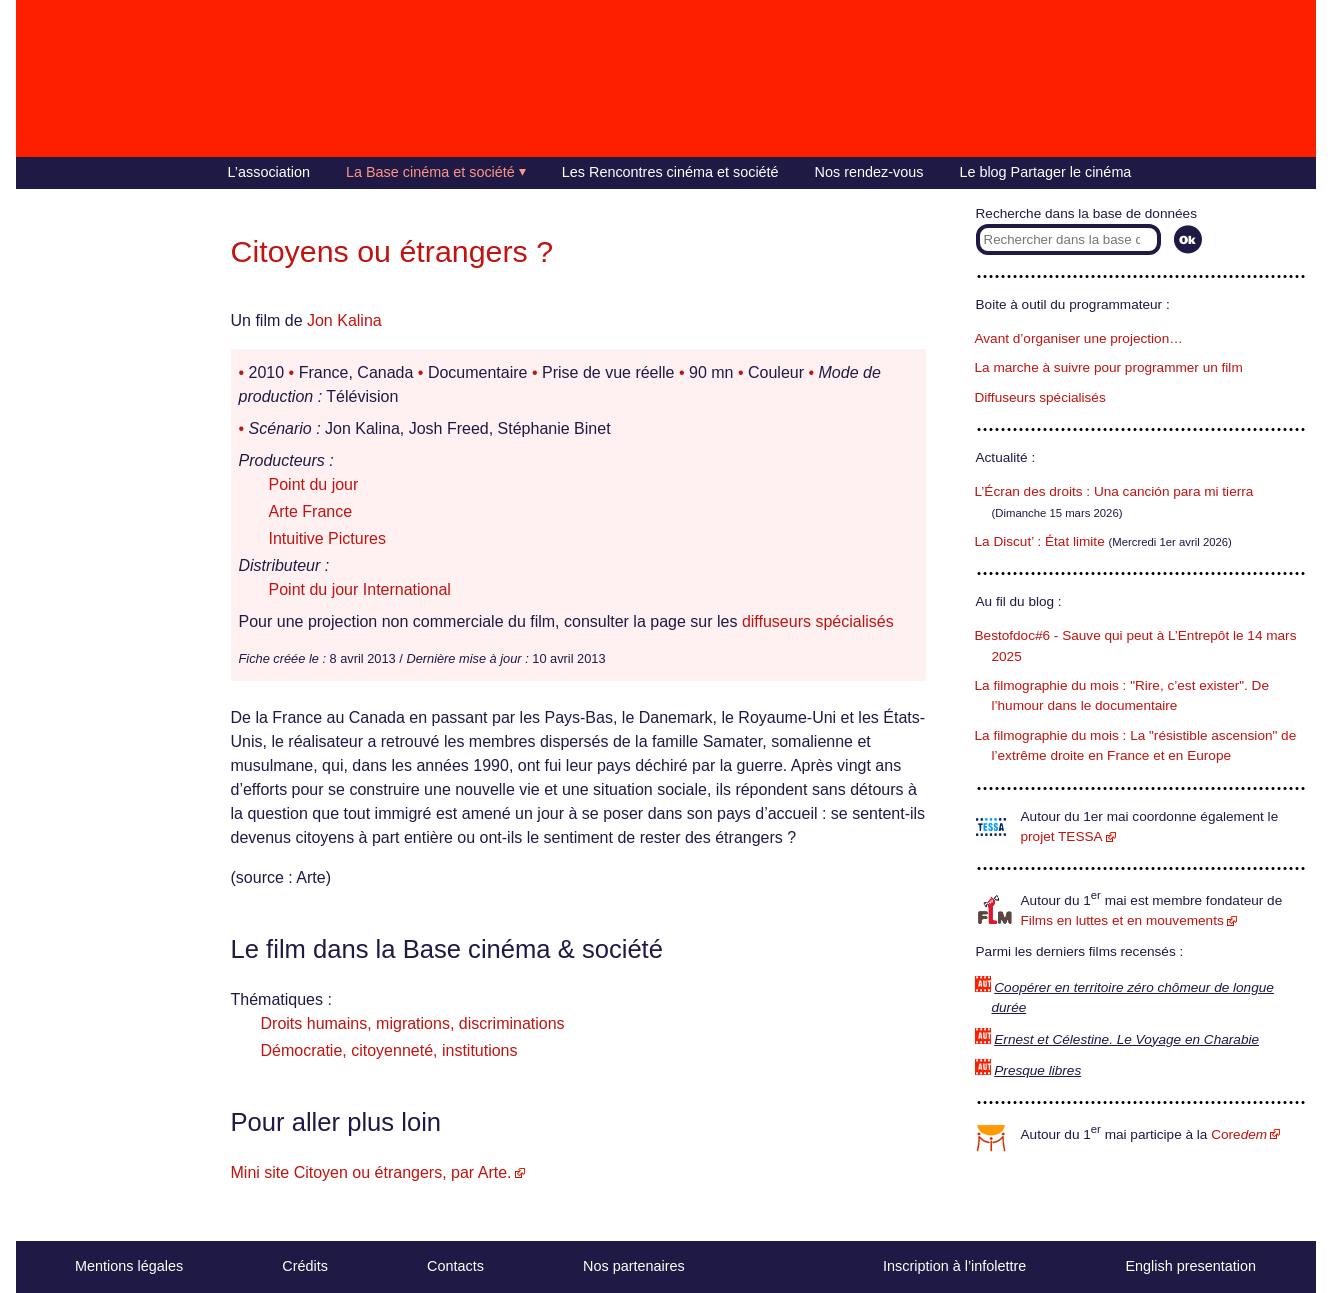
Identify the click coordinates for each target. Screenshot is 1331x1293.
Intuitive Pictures (327, 538)
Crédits (305, 1266)
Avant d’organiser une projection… (1079, 338)
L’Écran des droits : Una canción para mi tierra (1114, 491)
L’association (269, 172)
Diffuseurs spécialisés (1040, 397)
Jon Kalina (344, 320)
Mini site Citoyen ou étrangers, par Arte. (371, 1172)
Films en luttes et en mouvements (1122, 920)
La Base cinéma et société (430, 172)
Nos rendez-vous (869, 172)
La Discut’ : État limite (1040, 541)
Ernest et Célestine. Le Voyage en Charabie (1126, 1039)
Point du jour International (360, 589)
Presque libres (1037, 1070)
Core (1239, 1134)
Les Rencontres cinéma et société (670, 172)
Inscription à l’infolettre (954, 1266)
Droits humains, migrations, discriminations (413, 1023)
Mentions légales (129, 1266)
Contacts (455, 1266)
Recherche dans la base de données (1086, 213)
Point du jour (314, 484)
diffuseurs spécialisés (818, 621)
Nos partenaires (634, 1266)
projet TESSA (1062, 836)
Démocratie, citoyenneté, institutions (389, 1050)
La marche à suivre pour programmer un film (1109, 367)
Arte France (311, 511)
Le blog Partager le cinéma (1045, 172)
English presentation (1190, 1266)
